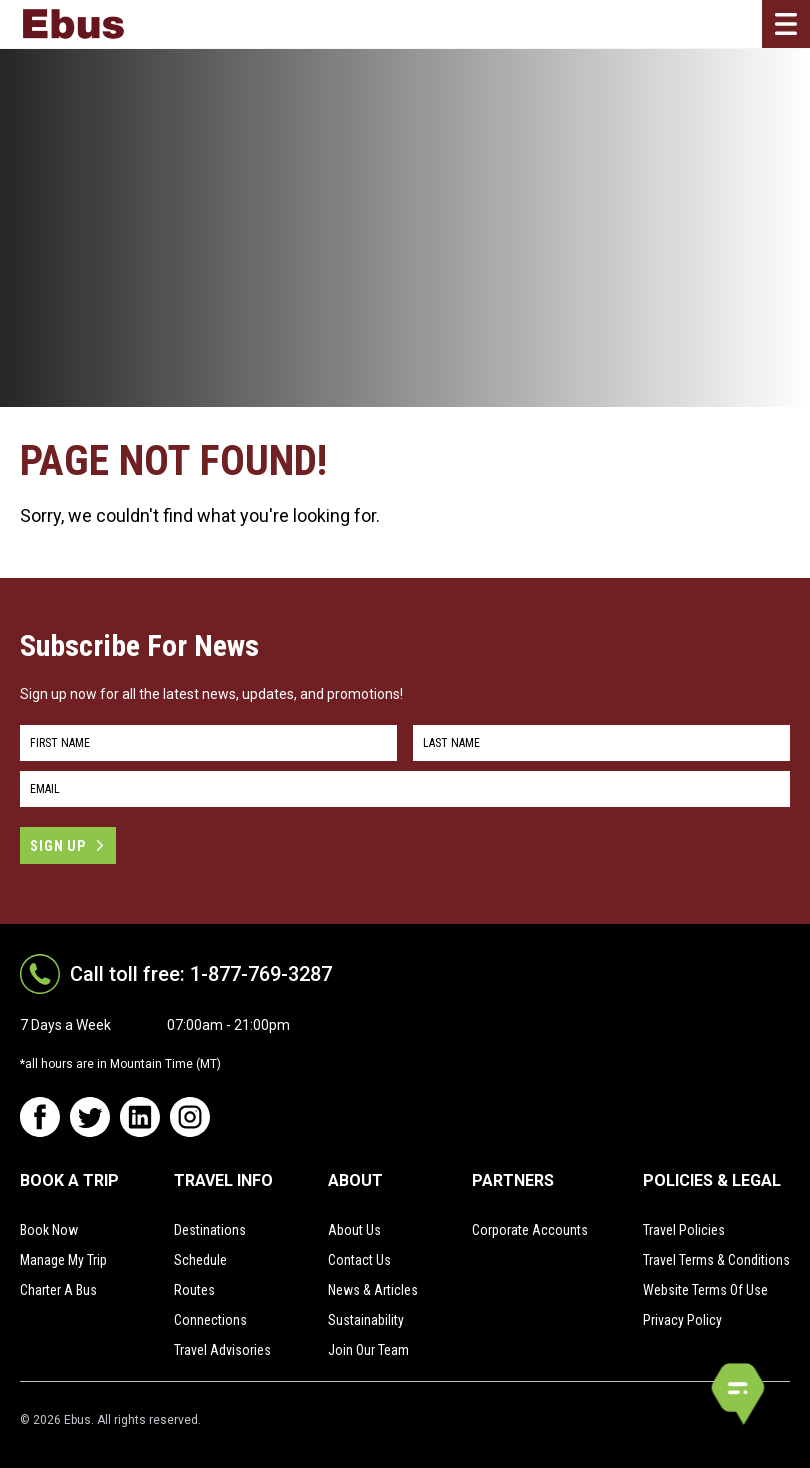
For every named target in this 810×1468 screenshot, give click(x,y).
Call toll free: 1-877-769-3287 (201, 974)
